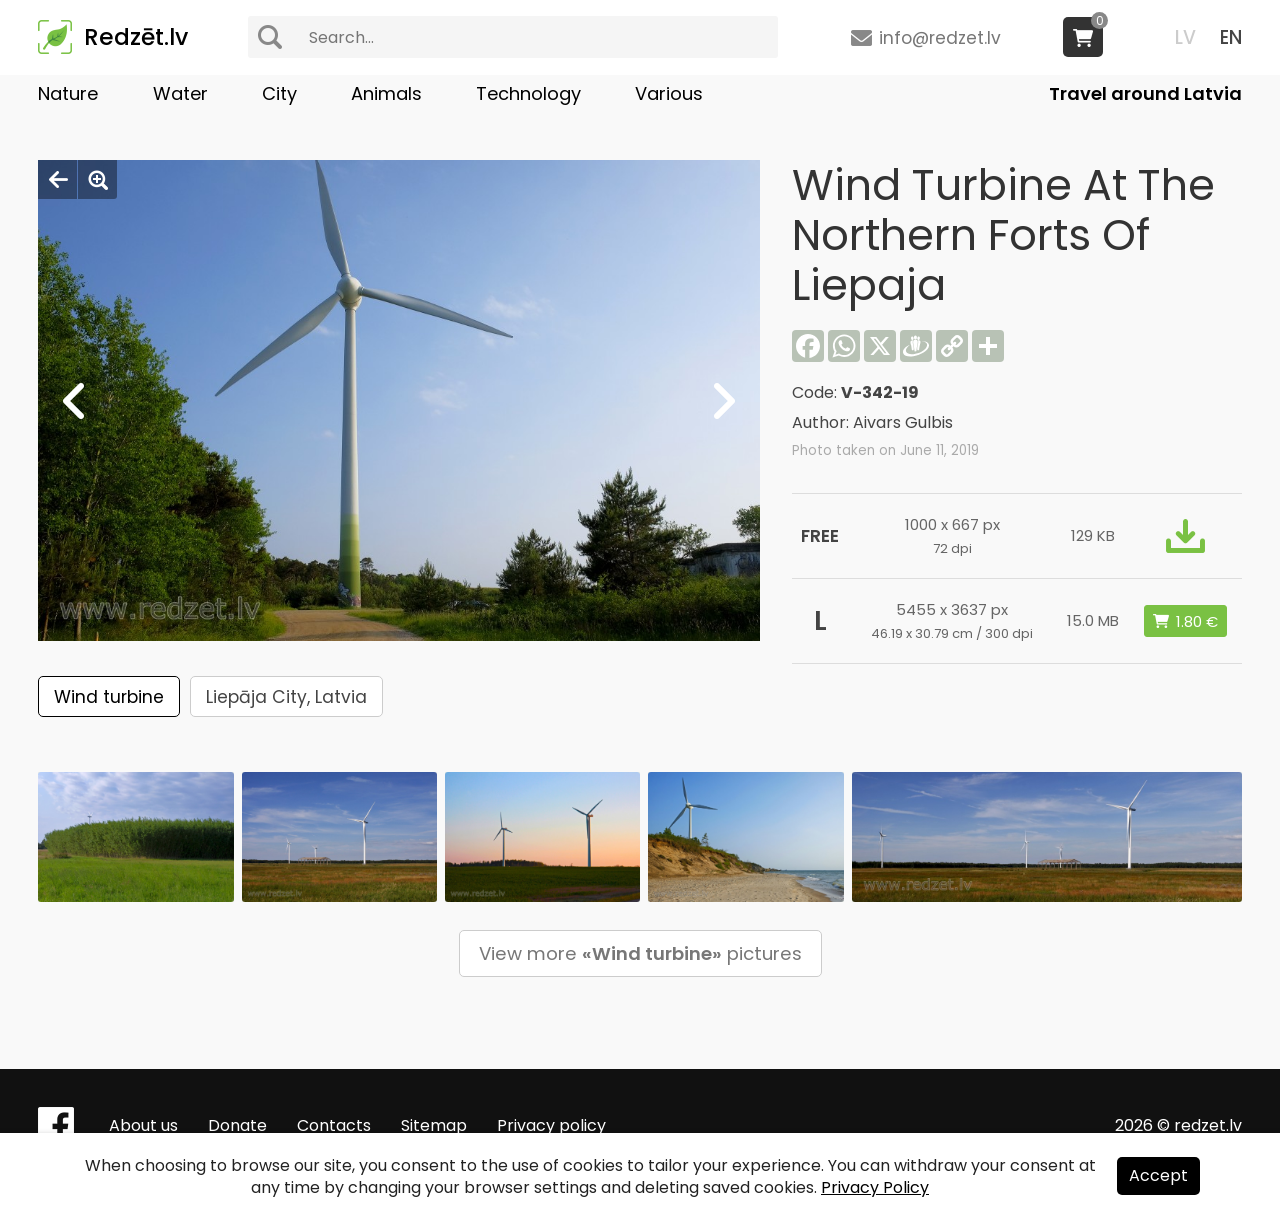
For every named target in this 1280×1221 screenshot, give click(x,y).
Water (180, 93)
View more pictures (640, 953)
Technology (528, 93)
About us (143, 1125)
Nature (68, 93)
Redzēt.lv (136, 37)
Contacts (334, 1125)
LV (1185, 37)
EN (1231, 37)
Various (669, 93)
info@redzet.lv (940, 38)
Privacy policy (551, 1125)
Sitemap (434, 1125)
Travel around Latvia (1145, 93)
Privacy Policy (875, 1187)
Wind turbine (109, 697)
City (279, 93)
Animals (386, 93)
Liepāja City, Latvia (286, 697)
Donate (237, 1125)
